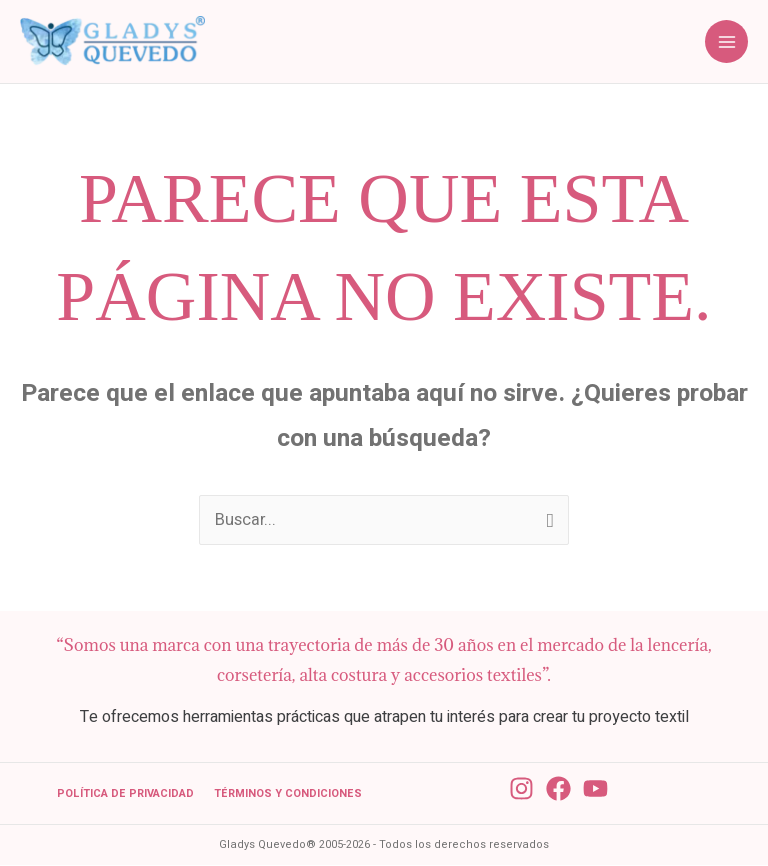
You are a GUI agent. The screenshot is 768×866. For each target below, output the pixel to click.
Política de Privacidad (125, 795)
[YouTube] (595, 790)
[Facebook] (558, 790)
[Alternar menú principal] (726, 42)
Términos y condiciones (288, 795)
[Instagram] (521, 790)
